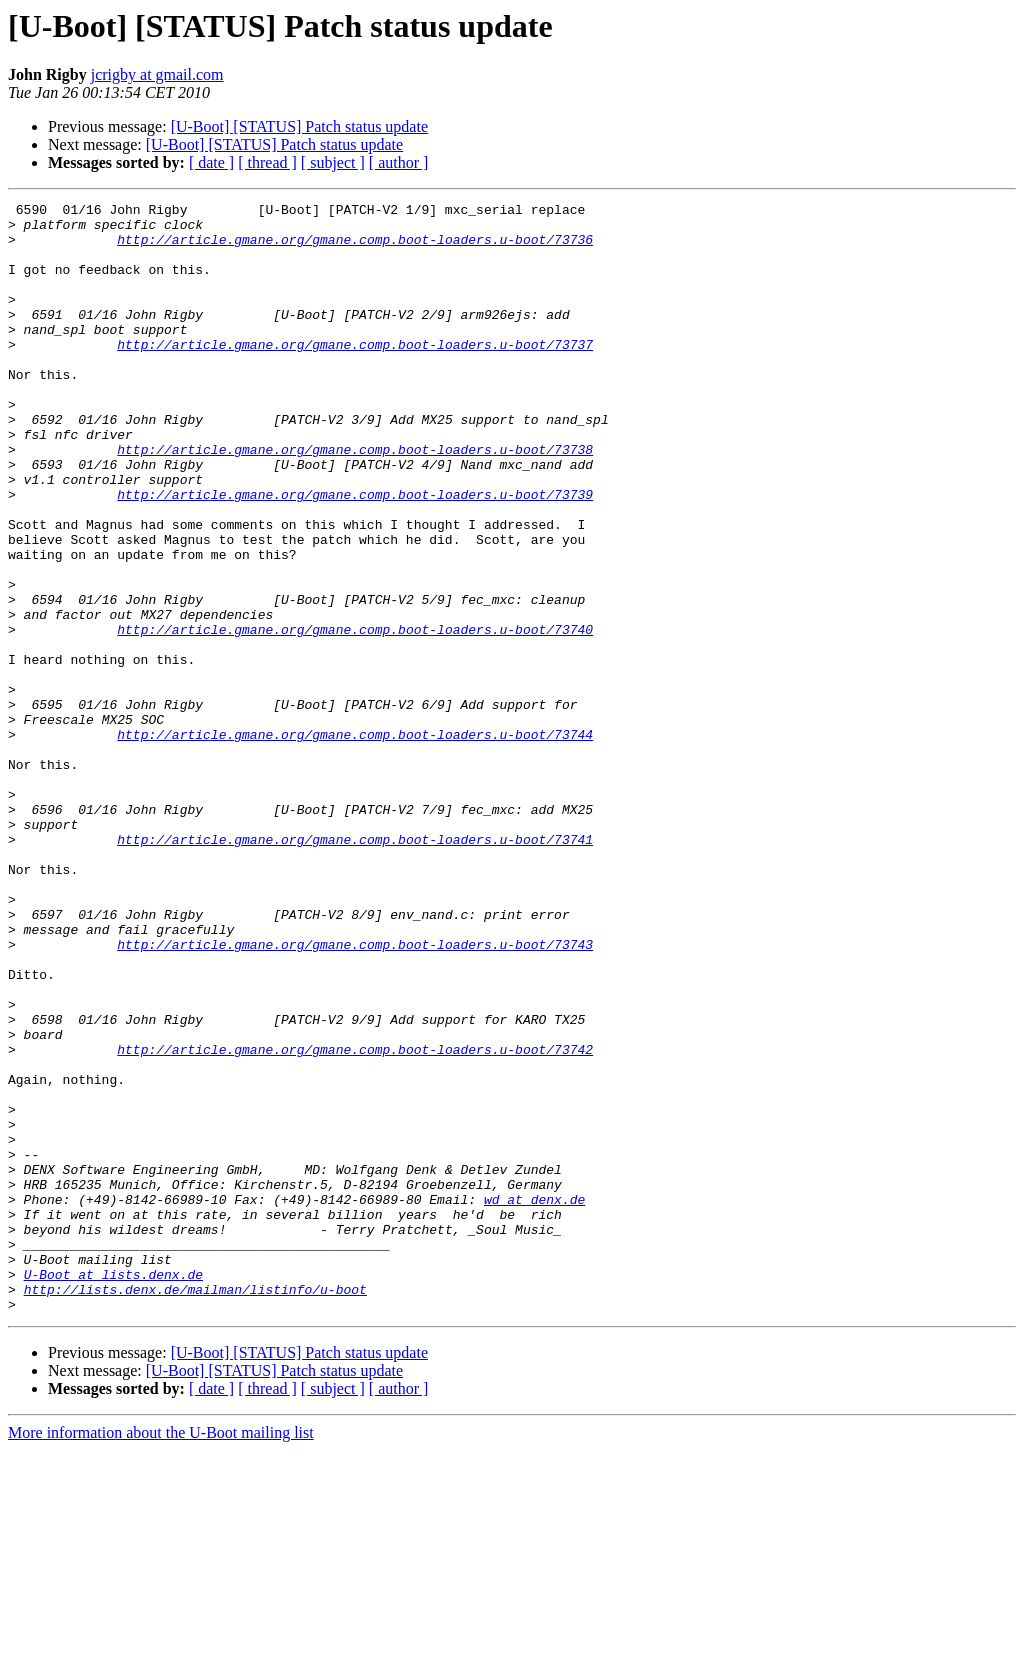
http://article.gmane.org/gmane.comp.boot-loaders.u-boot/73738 (355, 500)
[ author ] (399, 162)
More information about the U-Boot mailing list (161, 1654)
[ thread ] (267, 162)
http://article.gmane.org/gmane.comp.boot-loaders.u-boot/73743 (355, 1094)
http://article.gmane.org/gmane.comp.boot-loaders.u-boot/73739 (355, 554)
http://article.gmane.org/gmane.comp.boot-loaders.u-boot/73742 (355, 1220)
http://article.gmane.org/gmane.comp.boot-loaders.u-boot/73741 (355, 968)
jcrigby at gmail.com (157, 74)
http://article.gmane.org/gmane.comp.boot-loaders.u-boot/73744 (355, 842)
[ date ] (211, 162)
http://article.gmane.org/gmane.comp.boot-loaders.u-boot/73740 (355, 716)
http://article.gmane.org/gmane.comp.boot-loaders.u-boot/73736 (355, 248)
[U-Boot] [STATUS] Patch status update (299, 126)
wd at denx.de (534, 1400)
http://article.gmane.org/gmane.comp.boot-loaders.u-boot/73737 (355, 374)
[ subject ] (333, 162)
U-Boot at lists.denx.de (113, 1490)
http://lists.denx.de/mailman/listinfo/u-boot (195, 1508)
